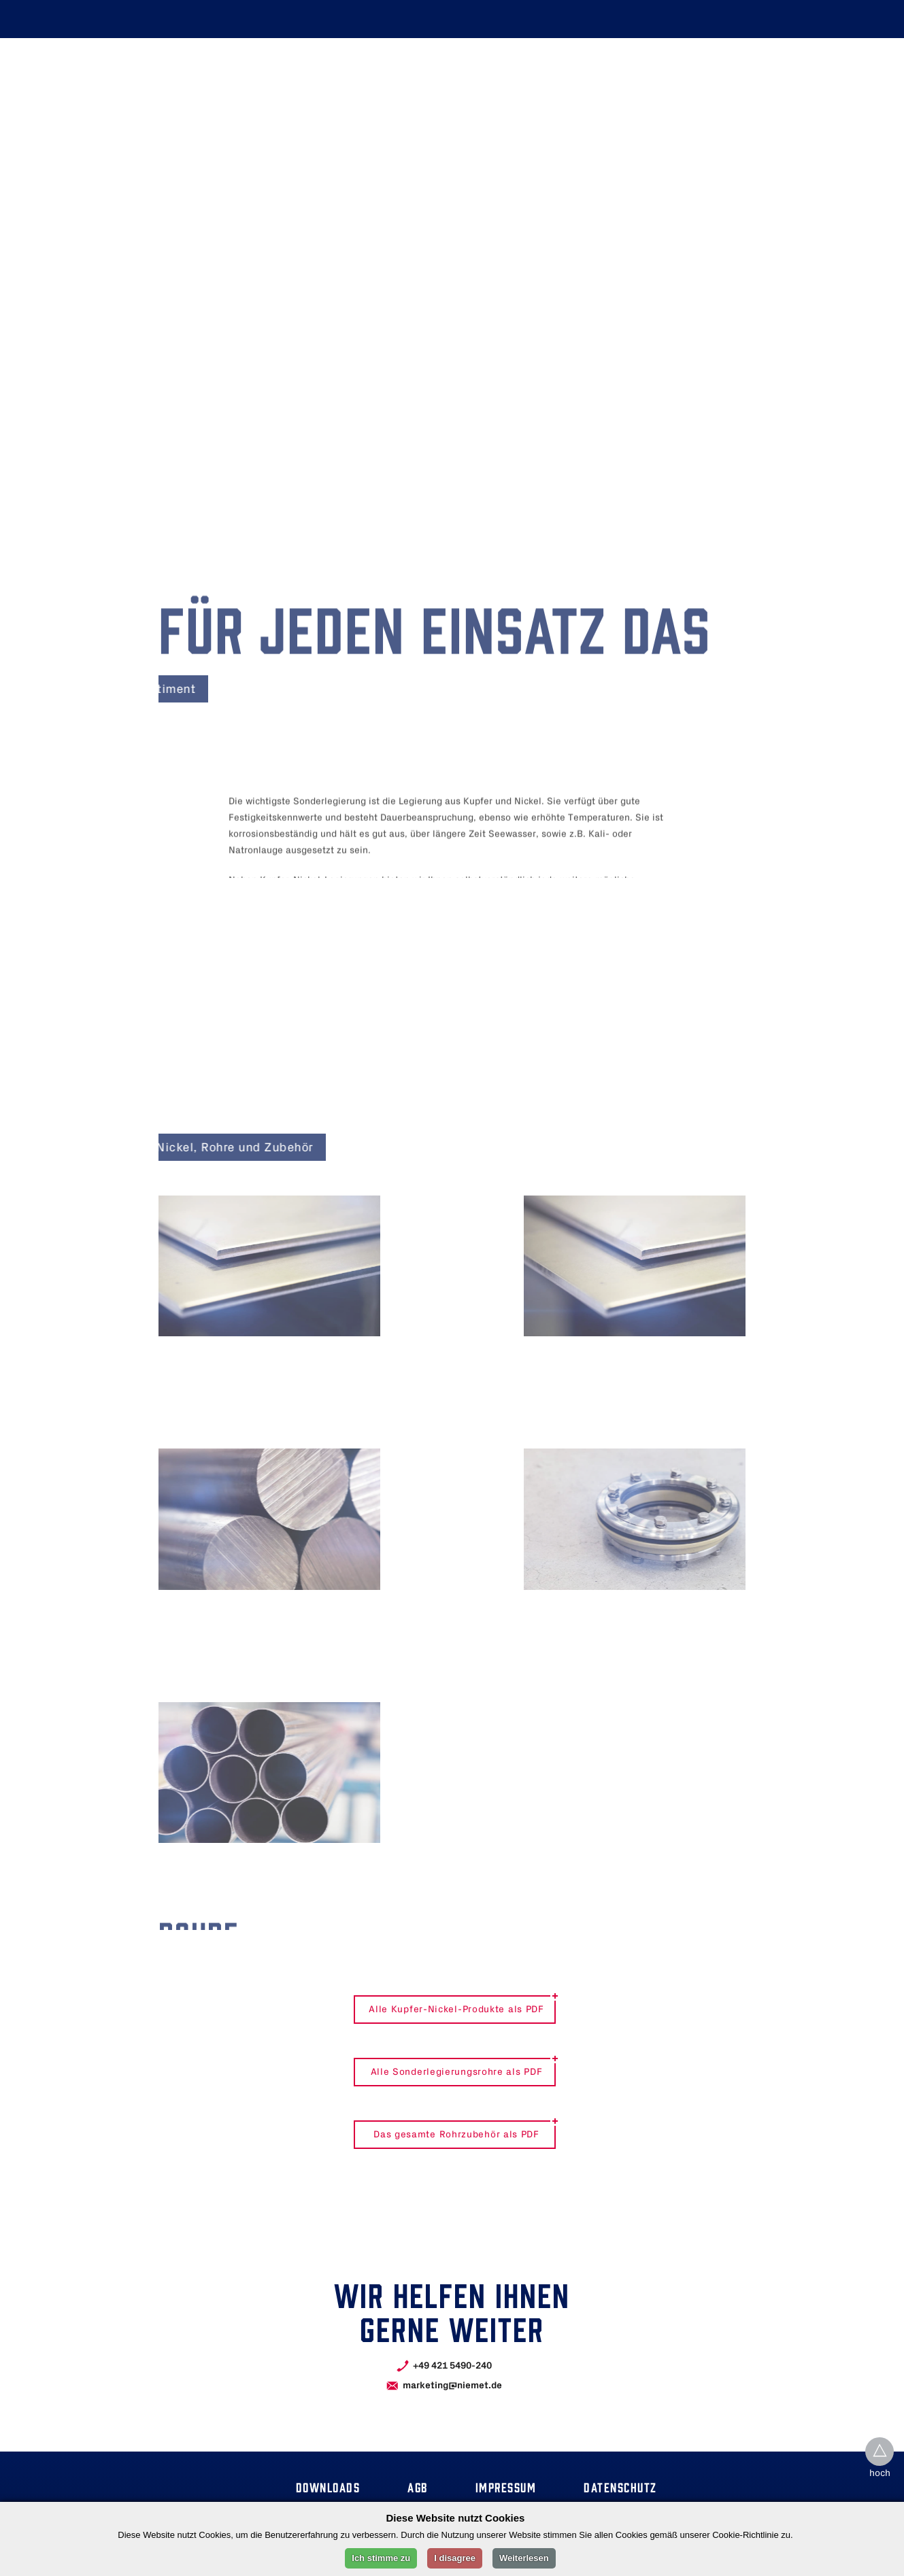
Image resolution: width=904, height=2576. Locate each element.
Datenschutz (620, 2486)
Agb (417, 2486)
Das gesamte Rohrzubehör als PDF (456, 2134)
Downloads (328, 2486)
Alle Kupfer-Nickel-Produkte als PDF (456, 2009)
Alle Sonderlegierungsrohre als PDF (457, 2072)
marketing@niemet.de (452, 2385)
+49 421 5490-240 (452, 2365)
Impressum (506, 2486)
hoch (879, 2474)
